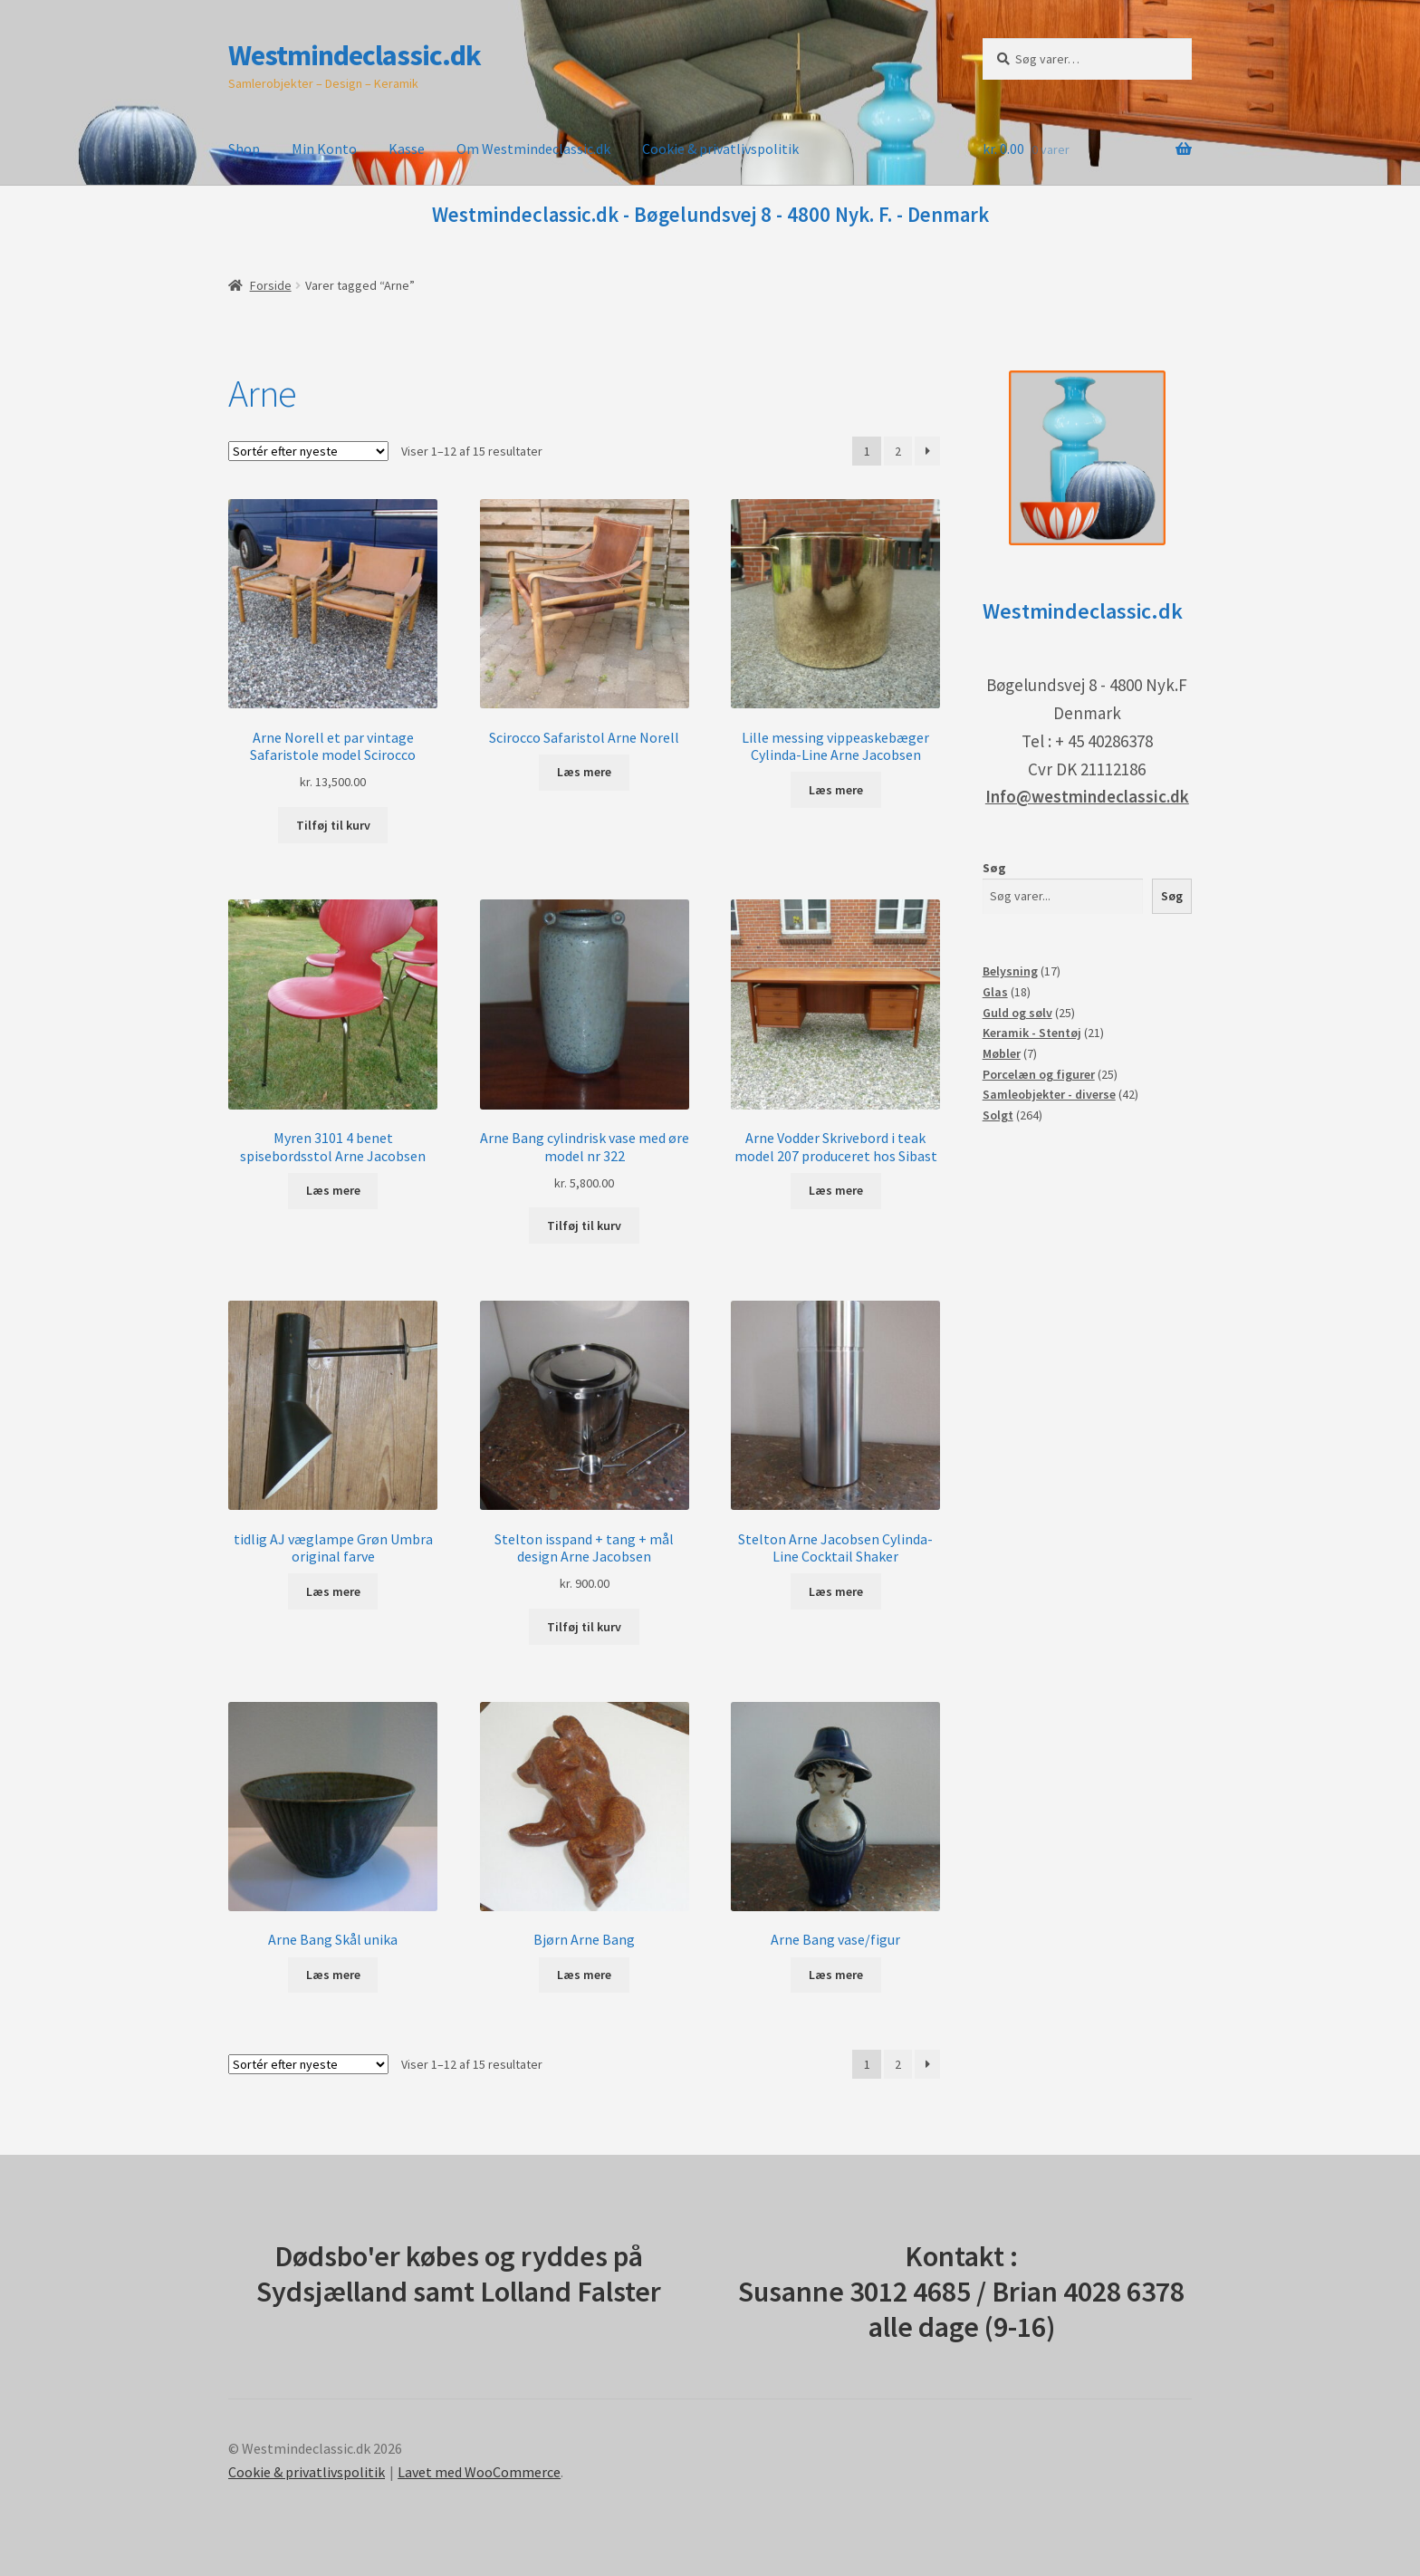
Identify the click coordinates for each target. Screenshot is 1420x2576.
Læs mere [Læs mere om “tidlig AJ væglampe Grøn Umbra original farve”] (333, 1591)
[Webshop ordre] (308, 451)
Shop (244, 148)
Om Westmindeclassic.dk (533, 148)
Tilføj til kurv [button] (333, 825)
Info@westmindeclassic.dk (1087, 796)
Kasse (407, 148)
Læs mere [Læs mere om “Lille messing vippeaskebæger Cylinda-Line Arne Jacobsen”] (836, 790)
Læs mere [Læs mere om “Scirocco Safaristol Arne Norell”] (584, 772)
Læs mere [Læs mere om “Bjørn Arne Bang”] (584, 1974)
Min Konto (324, 148)
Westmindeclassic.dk (354, 55)
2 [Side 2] (898, 451)
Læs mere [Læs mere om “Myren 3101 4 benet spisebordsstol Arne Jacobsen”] (333, 1190)
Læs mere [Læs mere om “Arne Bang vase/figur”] (836, 1974)
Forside (271, 285)
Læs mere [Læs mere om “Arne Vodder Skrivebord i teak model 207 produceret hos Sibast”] (836, 1190)
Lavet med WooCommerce (479, 2472)
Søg (994, 868)
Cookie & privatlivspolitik (720, 148)
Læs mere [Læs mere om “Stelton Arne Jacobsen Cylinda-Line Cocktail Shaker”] (836, 1591)
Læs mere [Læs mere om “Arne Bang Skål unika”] (333, 1974)
